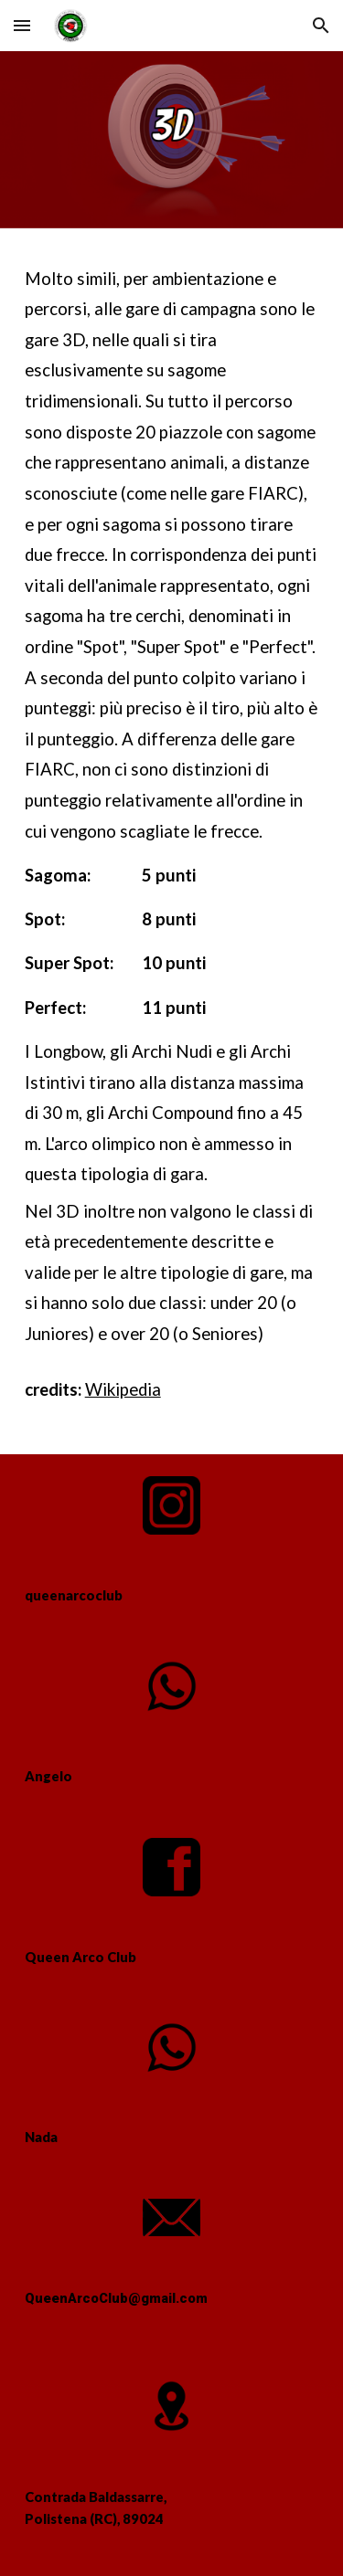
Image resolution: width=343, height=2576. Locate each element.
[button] (22, 25)
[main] (172, 840)
